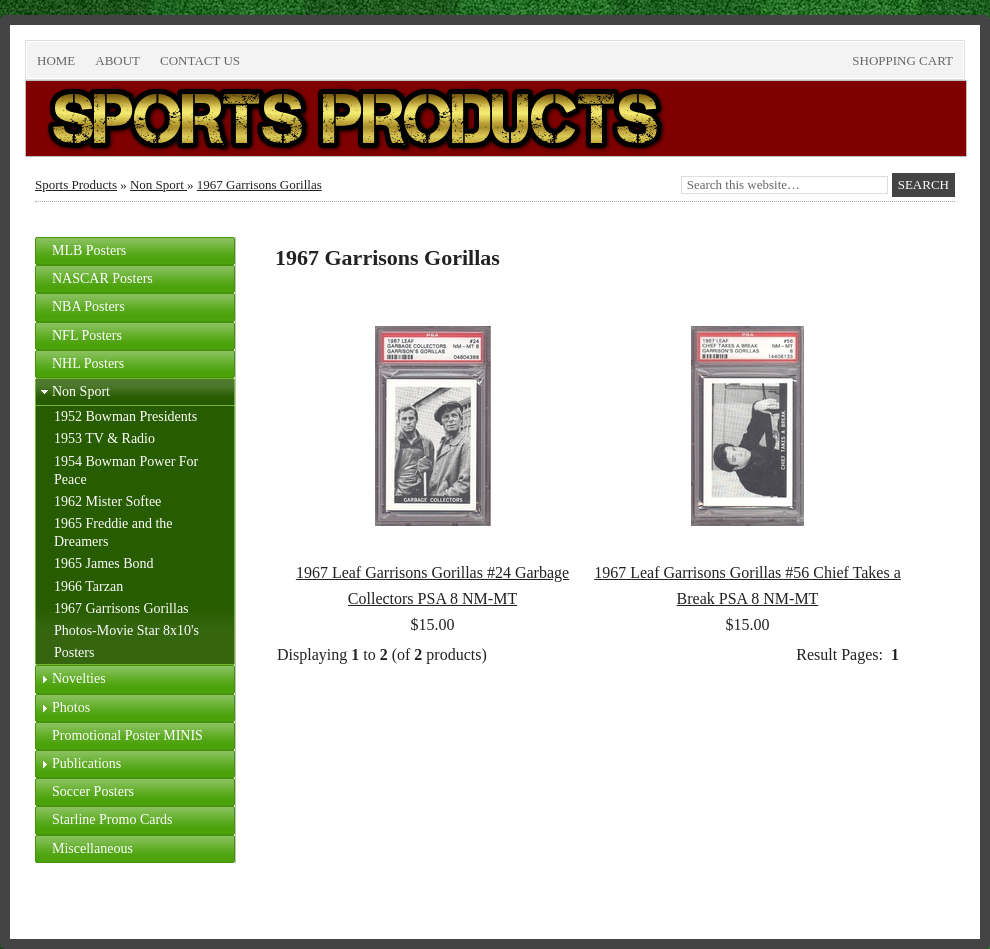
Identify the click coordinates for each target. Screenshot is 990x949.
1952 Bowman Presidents (125, 416)
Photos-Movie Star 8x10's (126, 630)
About (117, 60)
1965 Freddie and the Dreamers (113, 532)
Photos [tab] (63, 708)
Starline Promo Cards (112, 819)
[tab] (135, 251)
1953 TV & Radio (104, 438)
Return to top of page (102, 900)
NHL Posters (88, 363)
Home (56, 60)
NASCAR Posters (102, 278)
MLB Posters (89, 250)
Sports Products (76, 184)
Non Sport (158, 184)
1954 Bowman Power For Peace (126, 470)
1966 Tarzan (88, 586)
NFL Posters (87, 335)
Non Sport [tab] (73, 392)
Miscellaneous (92, 848)
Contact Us (200, 60)
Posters (74, 652)
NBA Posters (88, 306)
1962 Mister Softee (107, 501)
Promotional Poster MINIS (127, 735)
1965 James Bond (104, 563)
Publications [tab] (78, 764)
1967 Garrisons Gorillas (259, 184)
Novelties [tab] (71, 679)
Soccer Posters (93, 791)
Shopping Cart (902, 60)
